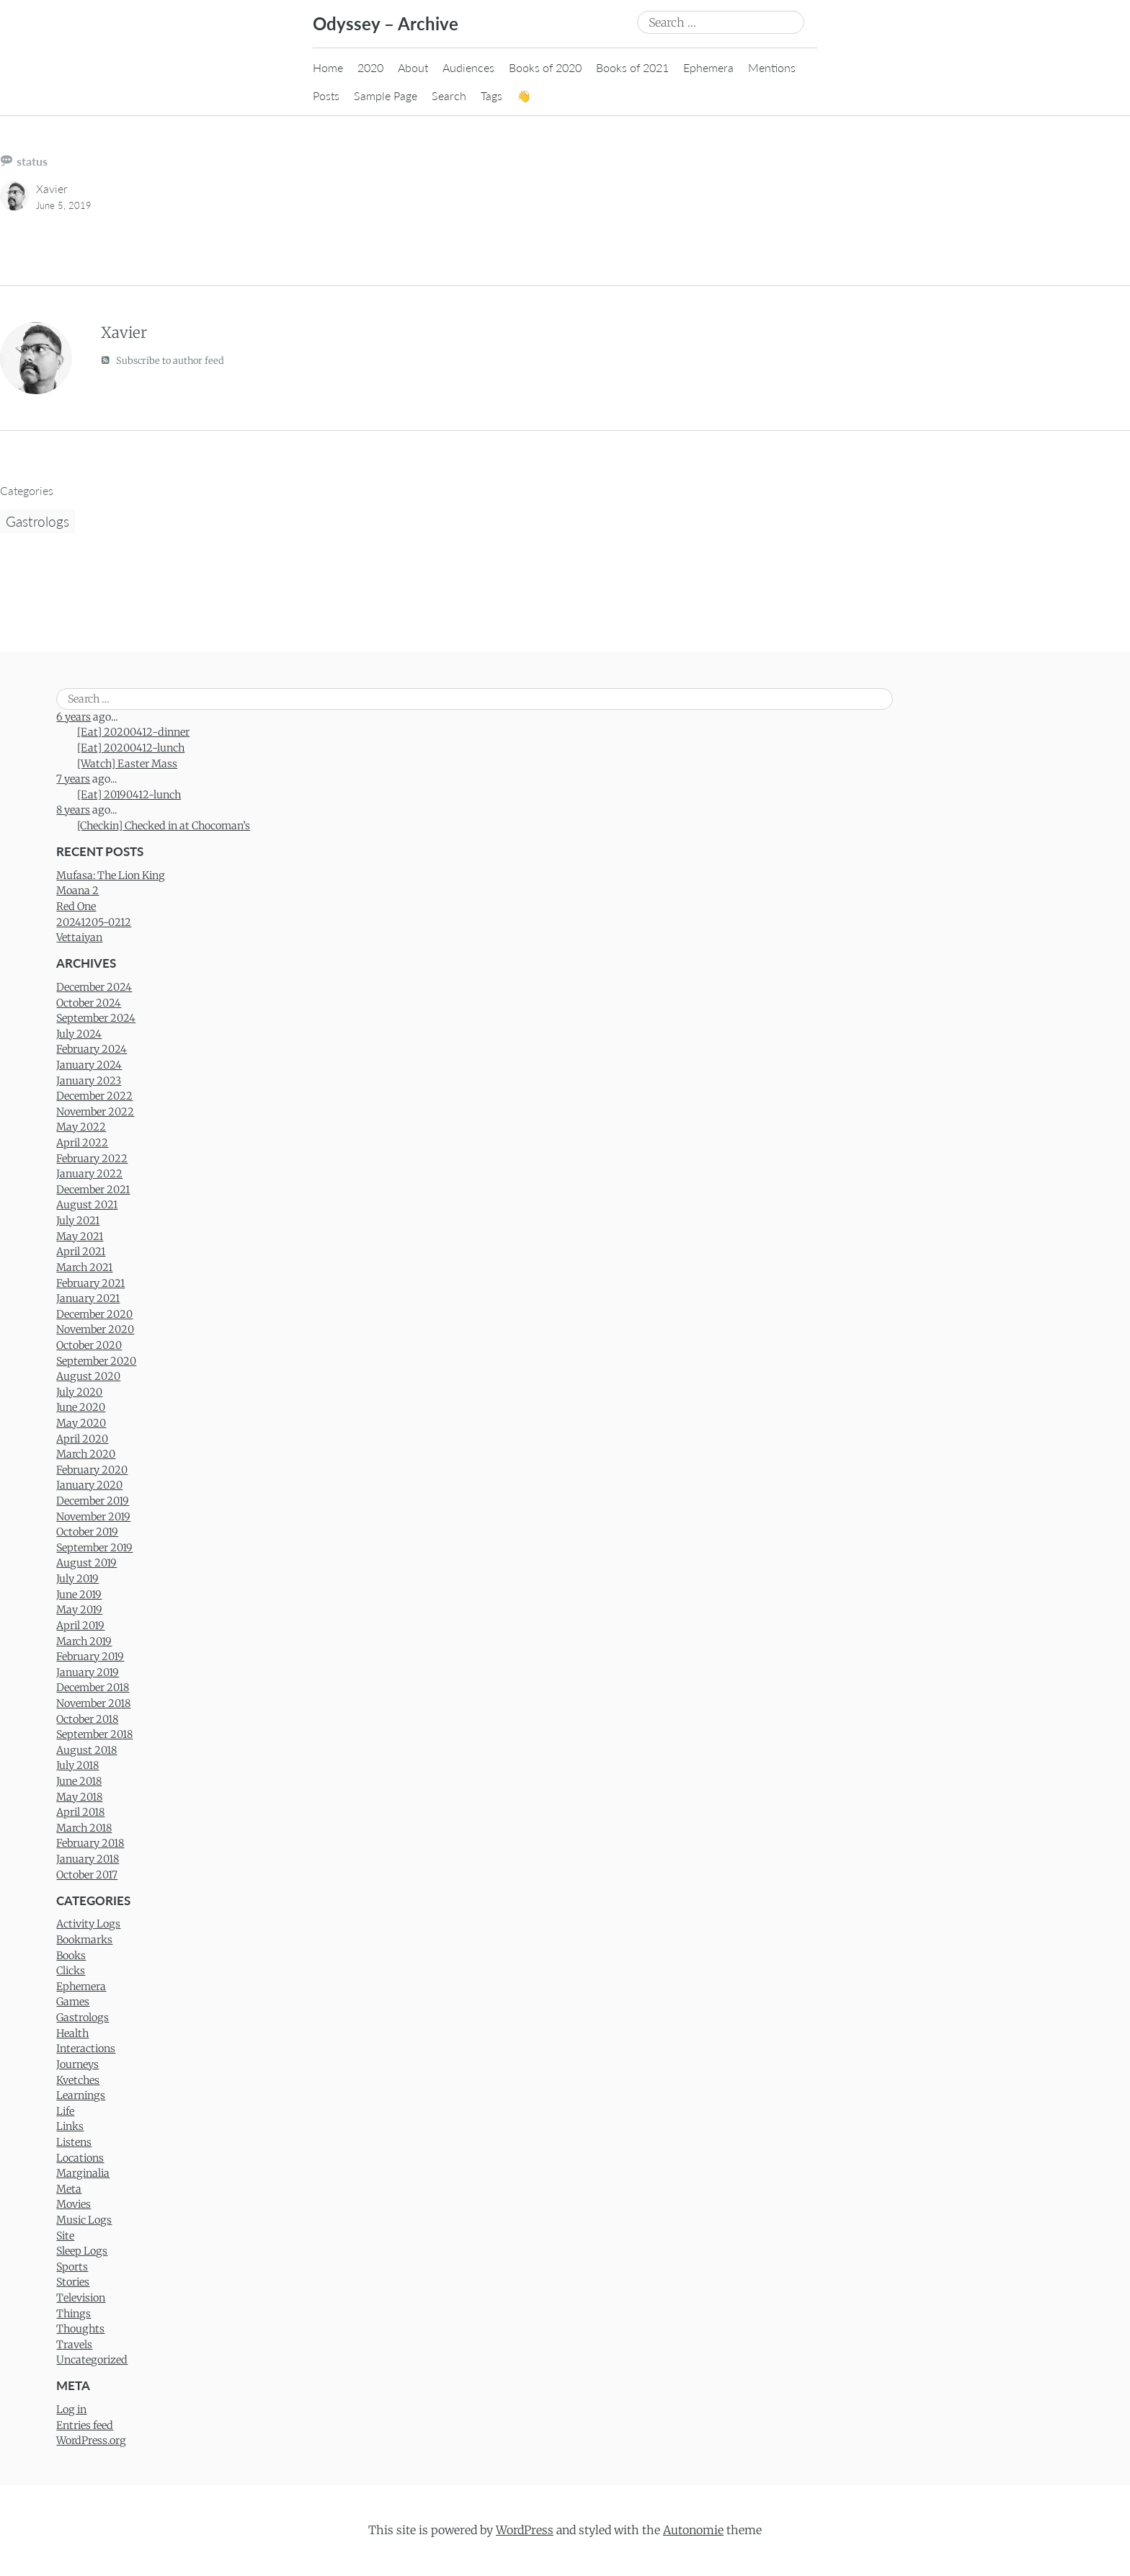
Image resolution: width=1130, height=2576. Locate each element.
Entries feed (84, 2425)
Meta (68, 2189)
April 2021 (80, 1251)
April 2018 (80, 1812)
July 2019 (77, 1578)
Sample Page (385, 95)
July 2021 (77, 1220)
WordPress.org (91, 2440)
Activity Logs (88, 1923)
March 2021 (84, 1267)
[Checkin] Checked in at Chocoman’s (163, 825)
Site (65, 2235)
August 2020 (88, 1376)
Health (72, 2033)
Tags (491, 95)
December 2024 (94, 987)
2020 (370, 67)
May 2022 (81, 1126)
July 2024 (79, 1034)
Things (73, 2313)
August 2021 (86, 1204)
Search (449, 95)
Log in (71, 2409)
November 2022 (95, 1111)
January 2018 (87, 1859)
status (32, 161)
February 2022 (92, 1158)
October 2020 (89, 1345)
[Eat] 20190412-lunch (129, 794)
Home (328, 67)
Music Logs (84, 2220)
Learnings (80, 2095)
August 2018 (86, 1750)
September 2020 (96, 1361)
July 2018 (77, 1765)
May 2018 (79, 1797)
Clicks (70, 1970)
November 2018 (93, 1703)
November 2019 (93, 1516)
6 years (73, 716)
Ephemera (708, 67)
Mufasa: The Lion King (110, 875)
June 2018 (79, 1781)
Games (72, 2001)
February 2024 (91, 1049)
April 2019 (80, 1625)
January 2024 (89, 1065)
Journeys (77, 2064)
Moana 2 (77, 890)
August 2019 (86, 1562)
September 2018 (94, 1734)
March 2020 (85, 1454)
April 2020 (82, 1438)
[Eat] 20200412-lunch (130, 747)
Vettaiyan (79, 937)
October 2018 (87, 1719)
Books (71, 1955)
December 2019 (92, 1500)
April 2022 (82, 1142)
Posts (326, 95)
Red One (76, 906)
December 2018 (92, 1687)
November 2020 (95, 1329)
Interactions (85, 2048)
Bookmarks (84, 1939)
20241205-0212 (93, 922)
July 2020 (79, 1392)
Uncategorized (92, 2359)
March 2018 (84, 1828)
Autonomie (693, 2530)
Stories (72, 2282)
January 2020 (89, 1485)
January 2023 (88, 1080)
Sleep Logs (81, 2251)
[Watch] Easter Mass (127, 763)
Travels (74, 2344)
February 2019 (90, 1656)
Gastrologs (37, 521)
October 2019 (87, 1531)
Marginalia (83, 2173)
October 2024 (88, 1003)
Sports (72, 2266)
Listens (74, 2142)
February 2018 (90, 1843)
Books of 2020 (545, 67)
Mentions (772, 67)
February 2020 (92, 1469)
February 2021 (90, 1283)
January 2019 (87, 1672)
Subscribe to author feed (162, 359)
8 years (73, 809)
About (413, 67)
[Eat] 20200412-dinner (133, 732)
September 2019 (94, 1547)
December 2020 (94, 1314)
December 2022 (94, 1095)
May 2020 (81, 1423)
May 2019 (79, 1609)
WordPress (524, 2530)
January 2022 (89, 1173)
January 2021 (88, 1298)
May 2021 (79, 1236)
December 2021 (93, 1189)
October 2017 (86, 1874)
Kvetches (77, 2080)
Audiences (468, 67)
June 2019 (79, 1594)
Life (65, 2111)
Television (80, 2297)
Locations (80, 2158)
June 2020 (80, 1407)
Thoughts (80, 2328)
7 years (73, 778)
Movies (73, 2204)
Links (70, 2126)
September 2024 (95, 1018)
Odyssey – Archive (385, 23)
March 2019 (84, 1641)
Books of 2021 (632, 67)
